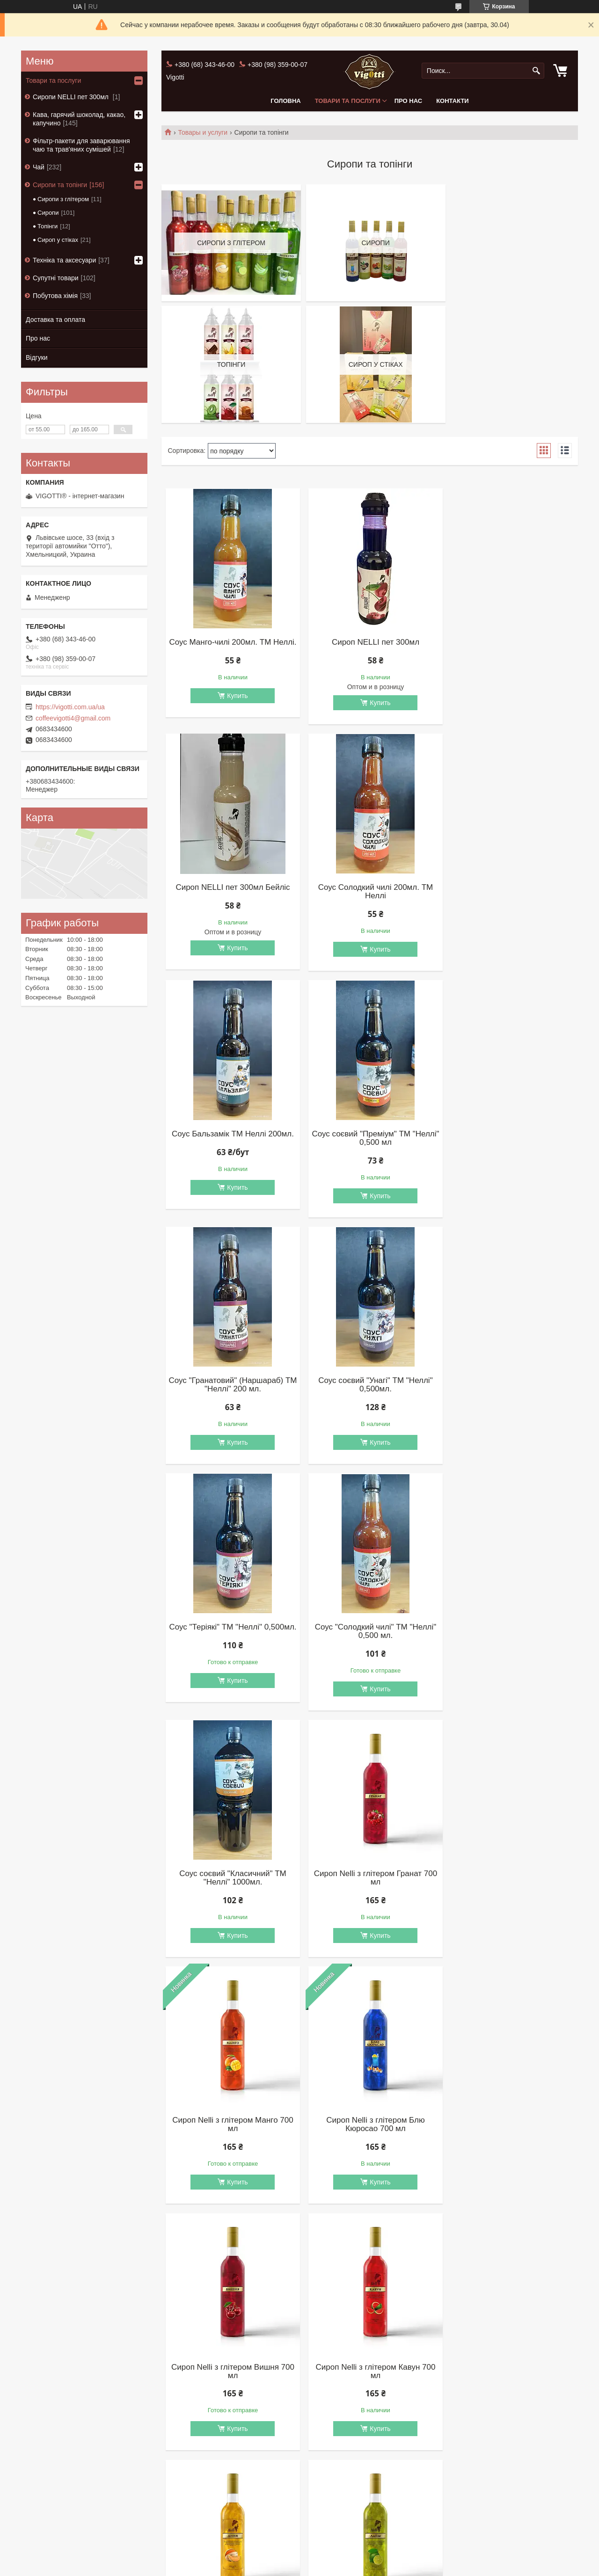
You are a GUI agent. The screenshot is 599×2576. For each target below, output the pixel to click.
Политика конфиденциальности (375, 2567)
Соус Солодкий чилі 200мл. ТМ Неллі (231, 893)
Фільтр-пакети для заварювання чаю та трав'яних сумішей (81, 145)
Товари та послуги (347, 100)
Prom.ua (339, 2558)
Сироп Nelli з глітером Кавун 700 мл (231, 1878)
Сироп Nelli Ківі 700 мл (508, 2367)
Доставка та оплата (55, 319)
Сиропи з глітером (63, 199)
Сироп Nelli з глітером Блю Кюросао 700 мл (370, 1632)
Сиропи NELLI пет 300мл (71, 97)
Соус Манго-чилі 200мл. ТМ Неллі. (231, 646)
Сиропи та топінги (60, 185)
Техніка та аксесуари (64, 260)
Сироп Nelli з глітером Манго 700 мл (230, 1632)
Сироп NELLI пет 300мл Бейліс (509, 642)
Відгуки (37, 357)
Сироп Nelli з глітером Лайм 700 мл (509, 1878)
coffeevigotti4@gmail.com (73, 718)
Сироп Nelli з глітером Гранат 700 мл (508, 1385)
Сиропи (47, 212)
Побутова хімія (55, 295)
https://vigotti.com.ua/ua (70, 707)
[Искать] (536, 71)
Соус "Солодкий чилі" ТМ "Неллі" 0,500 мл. (231, 1385)
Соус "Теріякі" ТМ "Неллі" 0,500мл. (508, 1139)
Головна (285, 100)
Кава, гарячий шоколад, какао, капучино (79, 119)
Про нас (408, 100)
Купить (235, 704)
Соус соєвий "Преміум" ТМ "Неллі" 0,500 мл (508, 893)
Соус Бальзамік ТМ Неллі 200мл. (370, 889)
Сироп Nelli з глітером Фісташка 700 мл (230, 2125)
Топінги (47, 226)
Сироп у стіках (57, 239)
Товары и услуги (202, 132)
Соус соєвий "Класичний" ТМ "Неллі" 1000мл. (370, 1385)
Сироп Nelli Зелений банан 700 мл (370, 2371)
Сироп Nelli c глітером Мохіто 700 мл (508, 2125)
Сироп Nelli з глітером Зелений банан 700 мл (231, 2371)
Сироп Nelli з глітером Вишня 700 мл (508, 1632)
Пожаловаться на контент (296, 2567)
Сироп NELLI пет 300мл (369, 642)
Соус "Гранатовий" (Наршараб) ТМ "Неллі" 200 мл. (231, 1139)
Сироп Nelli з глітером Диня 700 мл (369, 1878)
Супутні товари (56, 278)
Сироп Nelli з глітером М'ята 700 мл (369, 2125)
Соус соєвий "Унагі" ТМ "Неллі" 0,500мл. (370, 1139)
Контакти (452, 100)
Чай (38, 167)
